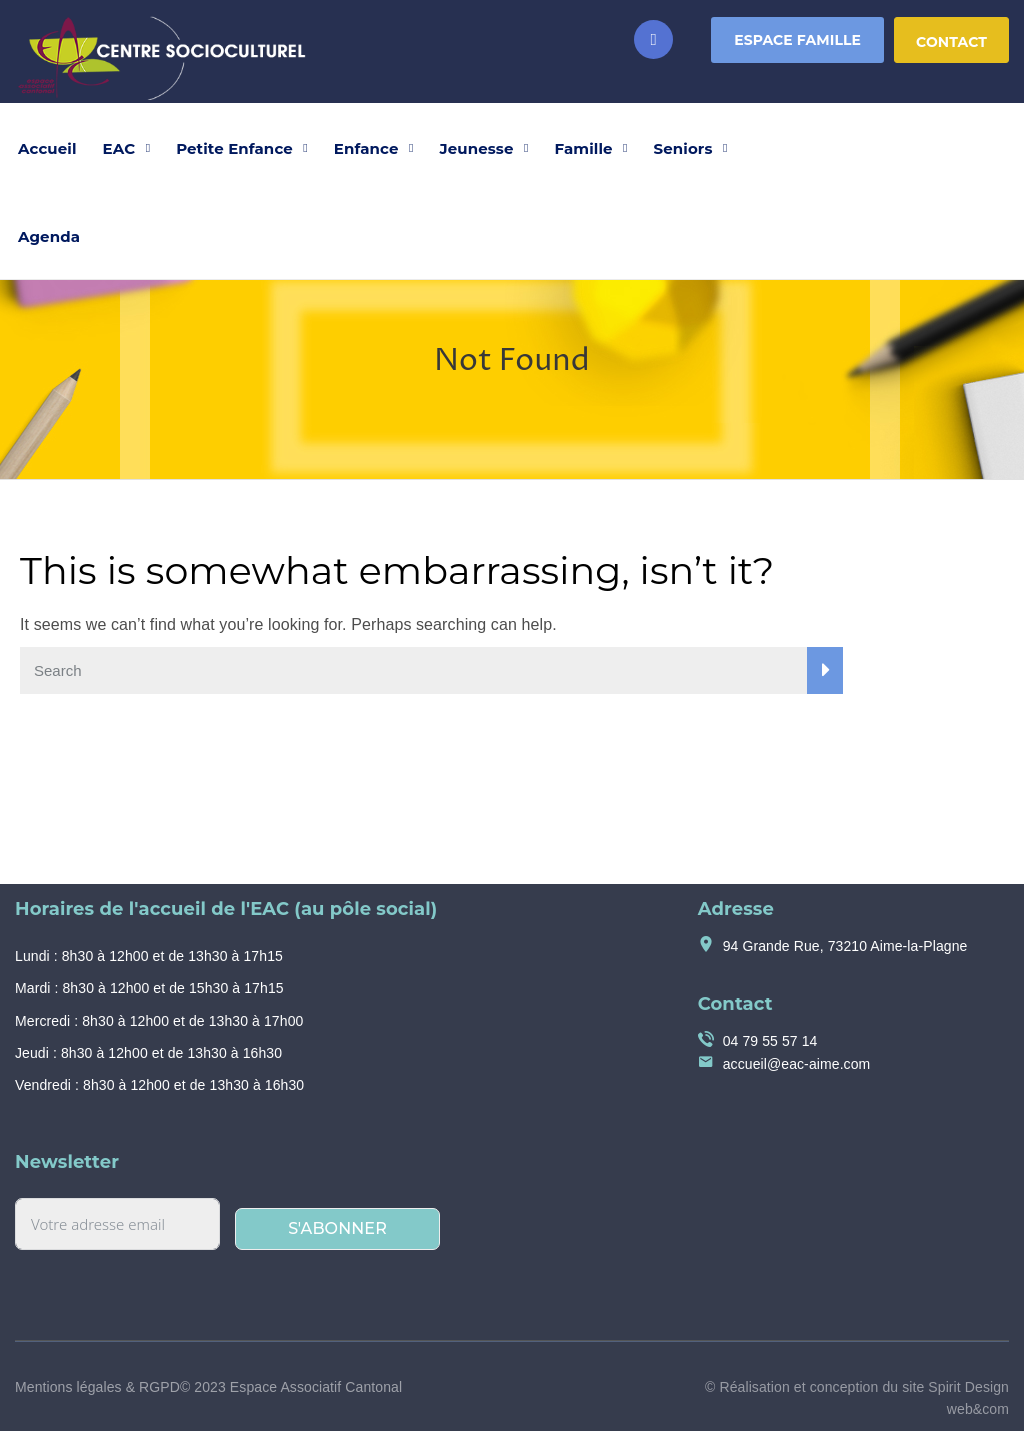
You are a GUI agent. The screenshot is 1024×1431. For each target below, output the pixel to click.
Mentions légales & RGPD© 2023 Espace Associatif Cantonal (208, 1387)
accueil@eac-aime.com (797, 1064)
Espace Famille (797, 40)
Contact (951, 42)
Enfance (366, 148)
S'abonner (337, 1228)
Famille (584, 148)
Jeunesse (477, 148)
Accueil (47, 148)
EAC (119, 148)
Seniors (683, 148)
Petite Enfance (234, 148)
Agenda (49, 236)
